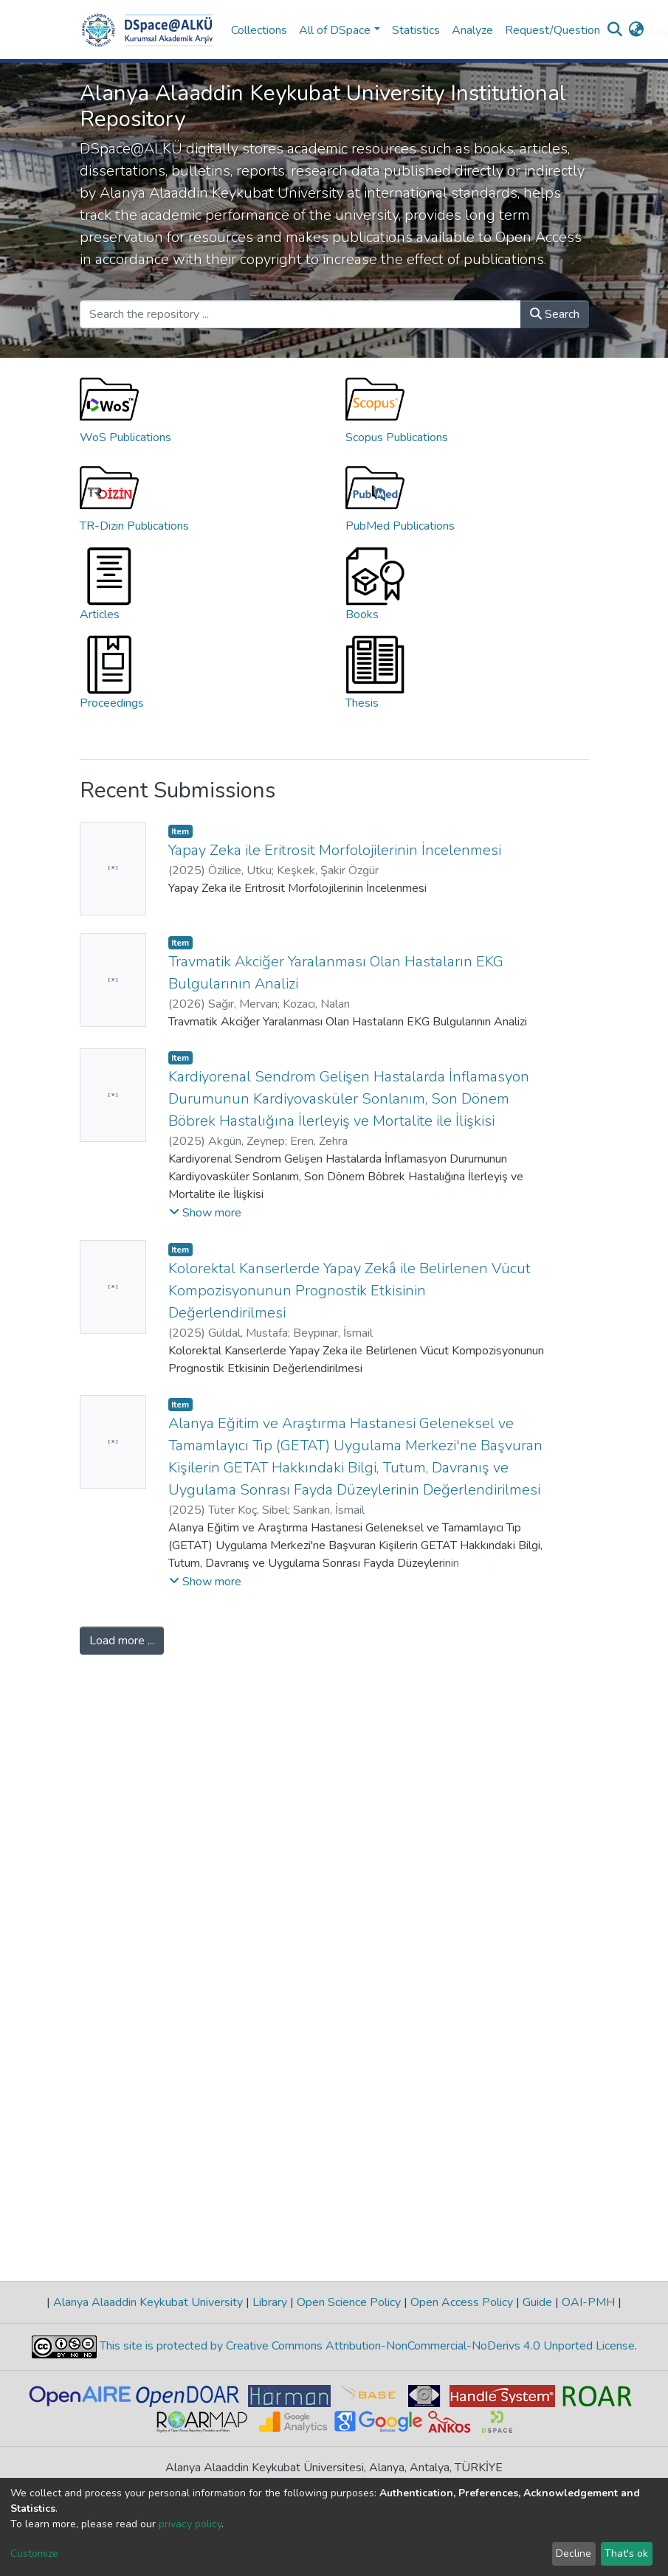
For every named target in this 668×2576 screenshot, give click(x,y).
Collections (259, 30)
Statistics (416, 30)
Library (269, 2302)
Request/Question (552, 30)
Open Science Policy (349, 2302)
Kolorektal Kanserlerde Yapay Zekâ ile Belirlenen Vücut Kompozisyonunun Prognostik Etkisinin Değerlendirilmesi (349, 1290)
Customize (34, 2553)
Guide (537, 2302)
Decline (573, 2553)
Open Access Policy (461, 2302)
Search (554, 314)
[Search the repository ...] (300, 314)
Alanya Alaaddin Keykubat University (148, 2302)
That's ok (626, 2553)
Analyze (472, 30)
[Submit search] (615, 30)
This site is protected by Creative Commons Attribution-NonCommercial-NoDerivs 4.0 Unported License (366, 2346)
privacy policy (190, 2524)
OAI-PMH (588, 2302)
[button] (636, 30)
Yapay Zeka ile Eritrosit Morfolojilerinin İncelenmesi (334, 850)
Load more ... (121, 1640)
